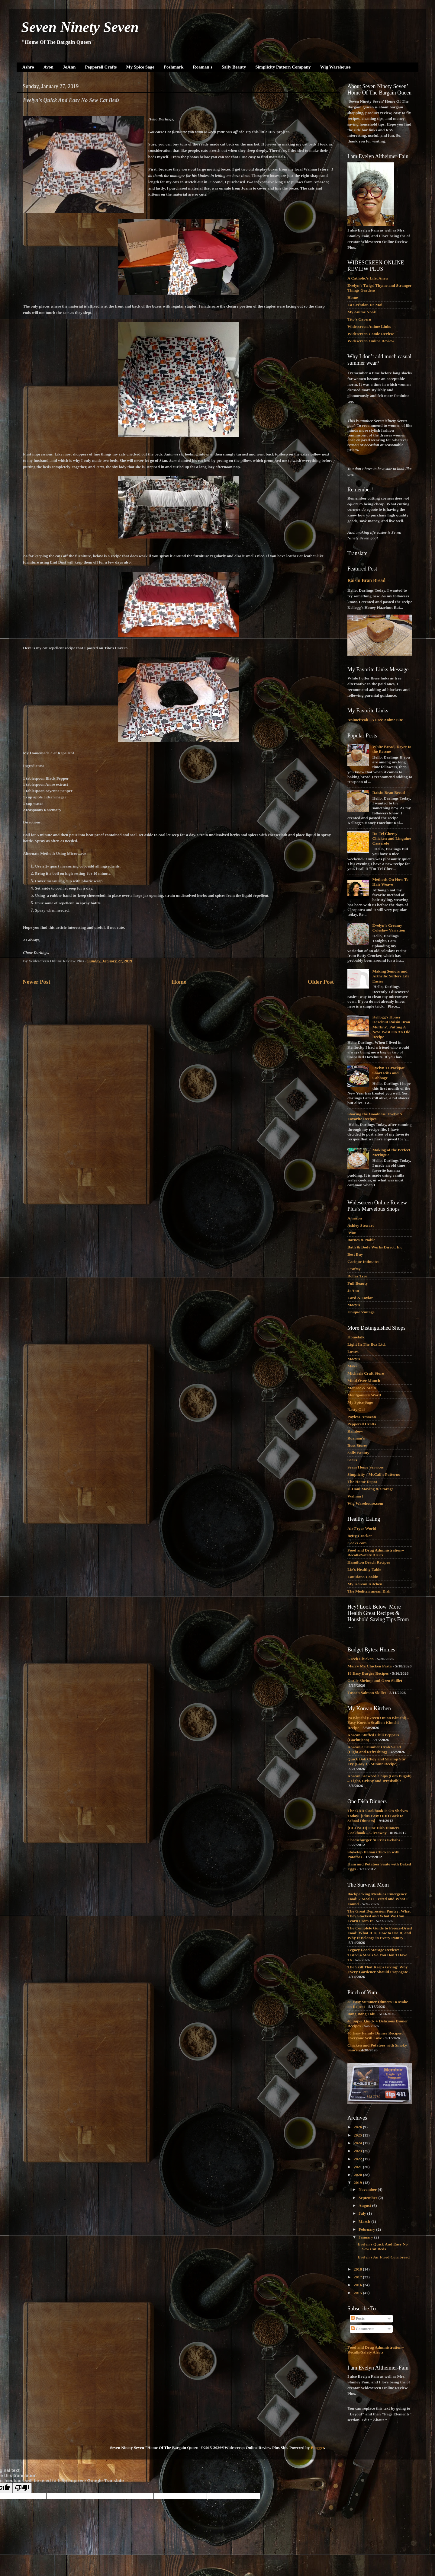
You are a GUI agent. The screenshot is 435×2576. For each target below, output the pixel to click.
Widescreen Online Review (370, 341)
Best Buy (355, 1254)
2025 (358, 2135)
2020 (358, 2174)
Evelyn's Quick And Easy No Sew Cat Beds (383, 2246)
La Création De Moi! (365, 304)
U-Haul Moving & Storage (370, 1489)
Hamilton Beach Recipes (368, 1562)
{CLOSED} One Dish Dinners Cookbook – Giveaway (373, 1830)
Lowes (353, 1351)
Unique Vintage (361, 1312)
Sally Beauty (234, 67)
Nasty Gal (356, 1409)
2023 (358, 2151)
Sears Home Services (365, 1467)
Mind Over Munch (363, 1380)
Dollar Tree (357, 1276)
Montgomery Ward (364, 1395)
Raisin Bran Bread (366, 580)
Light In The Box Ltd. (366, 1344)
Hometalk (356, 1337)
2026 (358, 2127)
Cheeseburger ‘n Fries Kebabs (373, 1840)
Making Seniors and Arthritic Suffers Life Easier (390, 976)
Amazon (354, 1218)
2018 (358, 2269)
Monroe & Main (361, 1387)
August (365, 2205)
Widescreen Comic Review (370, 333)
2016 (358, 2285)
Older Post (321, 982)
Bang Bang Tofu (361, 2014)
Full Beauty (357, 1283)
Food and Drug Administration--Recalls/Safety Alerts (375, 1552)
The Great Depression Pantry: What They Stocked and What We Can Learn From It (379, 1916)
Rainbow (355, 1431)
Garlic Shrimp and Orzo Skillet (374, 1680)
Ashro (28, 67)
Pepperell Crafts (101, 67)
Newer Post (36, 982)
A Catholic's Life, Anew (367, 278)
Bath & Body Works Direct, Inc (374, 1247)
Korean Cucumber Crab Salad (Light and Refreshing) (374, 1749)
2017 (358, 2277)
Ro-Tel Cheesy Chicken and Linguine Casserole (391, 838)
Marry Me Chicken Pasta (369, 1666)
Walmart (355, 1496)
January (366, 2237)
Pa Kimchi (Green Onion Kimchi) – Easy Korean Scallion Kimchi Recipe (378, 1722)
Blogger (317, 2447)
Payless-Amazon (361, 1416)
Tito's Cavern (359, 319)
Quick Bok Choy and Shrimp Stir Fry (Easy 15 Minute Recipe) (376, 1761)
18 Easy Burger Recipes (368, 1673)
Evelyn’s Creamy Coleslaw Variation (388, 927)
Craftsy (354, 1269)
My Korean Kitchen (364, 1584)
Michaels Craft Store (365, 1373)
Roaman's (202, 67)
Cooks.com (356, 1543)
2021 (358, 2167)
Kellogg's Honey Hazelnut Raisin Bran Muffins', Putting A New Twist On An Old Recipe (391, 1027)
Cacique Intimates (363, 1261)
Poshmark (174, 67)
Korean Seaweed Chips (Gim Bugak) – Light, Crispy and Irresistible (379, 1778)
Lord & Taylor (360, 1298)
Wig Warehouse (335, 67)
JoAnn (69, 67)
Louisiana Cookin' (363, 1576)
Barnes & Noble (361, 1240)
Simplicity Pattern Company (283, 67)
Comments (363, 2328)
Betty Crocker (359, 1535)
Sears (352, 1460)
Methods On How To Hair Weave (390, 882)
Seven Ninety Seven (80, 27)
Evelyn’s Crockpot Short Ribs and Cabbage (388, 1073)
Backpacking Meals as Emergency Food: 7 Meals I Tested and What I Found (377, 1899)
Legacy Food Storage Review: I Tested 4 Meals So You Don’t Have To (377, 1955)
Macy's (353, 1304)
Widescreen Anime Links (369, 326)
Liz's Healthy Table (364, 1569)
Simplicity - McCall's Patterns (373, 1474)
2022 (358, 2159)
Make (352, 1366)
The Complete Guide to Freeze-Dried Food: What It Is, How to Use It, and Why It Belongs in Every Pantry (379, 1933)
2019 (358, 2182)
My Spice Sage (140, 67)
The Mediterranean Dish (369, 1591)
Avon (48, 67)
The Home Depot (362, 1481)
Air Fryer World (361, 1528)
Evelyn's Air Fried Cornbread (384, 2257)
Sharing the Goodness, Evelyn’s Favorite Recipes (374, 1116)
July (363, 2213)
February (367, 2229)
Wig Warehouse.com (365, 1503)
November (368, 2189)
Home (179, 982)
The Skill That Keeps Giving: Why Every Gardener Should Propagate (377, 1969)
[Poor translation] (22, 2488)
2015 (358, 2292)
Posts (358, 2318)
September (368, 2197)
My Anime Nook (361, 312)
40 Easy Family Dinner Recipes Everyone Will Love (374, 2035)
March (365, 2221)
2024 (358, 2143)
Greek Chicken (360, 1659)
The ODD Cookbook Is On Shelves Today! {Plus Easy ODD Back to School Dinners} (377, 1815)
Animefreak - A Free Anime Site (375, 720)
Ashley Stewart (360, 1225)
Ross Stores (357, 1445)
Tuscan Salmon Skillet (366, 1692)
